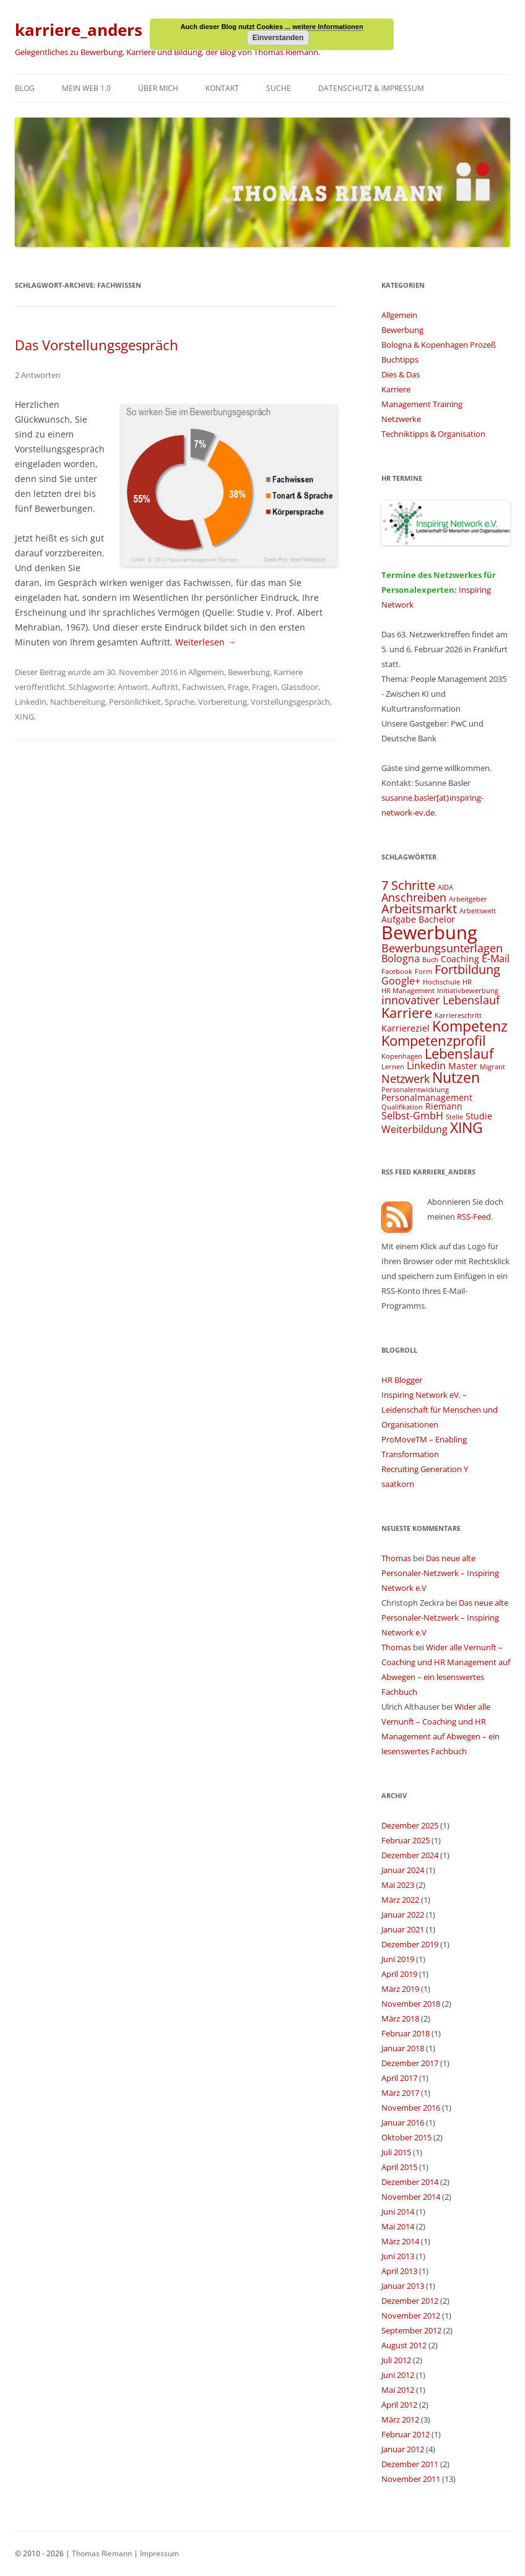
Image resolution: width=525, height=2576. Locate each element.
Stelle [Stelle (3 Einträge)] (454, 1117)
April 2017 (399, 2077)
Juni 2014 (397, 2211)
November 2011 (410, 2478)
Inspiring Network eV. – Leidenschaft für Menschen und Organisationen (439, 1409)
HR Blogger (401, 1379)
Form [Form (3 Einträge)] (423, 971)
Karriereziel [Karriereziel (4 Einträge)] (405, 1028)
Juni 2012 (397, 2374)
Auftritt (165, 686)
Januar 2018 (402, 2048)
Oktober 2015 (406, 2137)
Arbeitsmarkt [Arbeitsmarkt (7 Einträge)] (419, 908)
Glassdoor (299, 686)
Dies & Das (400, 374)
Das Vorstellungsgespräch (96, 344)
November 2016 (410, 2107)
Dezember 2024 (409, 1855)
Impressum (159, 2553)
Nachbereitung (77, 701)
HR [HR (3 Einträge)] (467, 982)
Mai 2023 (397, 1884)
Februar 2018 (405, 2033)
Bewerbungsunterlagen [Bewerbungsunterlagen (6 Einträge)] (442, 947)
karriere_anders (78, 30)
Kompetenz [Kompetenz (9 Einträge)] (470, 1026)
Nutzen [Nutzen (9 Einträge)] (456, 1077)
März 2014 (400, 2241)
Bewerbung (249, 672)
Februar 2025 (405, 1840)
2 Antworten (38, 375)
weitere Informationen (327, 26)
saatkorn (397, 1483)
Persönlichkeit (135, 701)
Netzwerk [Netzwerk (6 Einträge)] (405, 1078)
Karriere (288, 672)
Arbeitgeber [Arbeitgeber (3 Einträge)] (468, 899)
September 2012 (411, 2330)
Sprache (179, 701)
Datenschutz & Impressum (371, 88)
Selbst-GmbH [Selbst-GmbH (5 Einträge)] (412, 1115)
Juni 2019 (397, 1959)
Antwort (133, 686)
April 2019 (399, 1973)
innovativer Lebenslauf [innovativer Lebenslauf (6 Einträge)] (440, 999)
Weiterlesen (205, 642)
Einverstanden (278, 37)
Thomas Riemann (101, 2553)
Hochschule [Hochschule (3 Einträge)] (441, 982)
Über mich (158, 88)
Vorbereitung (222, 701)
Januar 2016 (402, 2122)
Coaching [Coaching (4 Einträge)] (460, 959)
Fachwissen (203, 686)
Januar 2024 (402, 1870)
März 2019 (400, 1988)
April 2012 (399, 2404)
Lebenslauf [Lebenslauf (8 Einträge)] (459, 1053)
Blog (25, 88)
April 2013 (399, 2271)
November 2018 (410, 2003)
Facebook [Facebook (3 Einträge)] (396, 971)
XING (24, 716)
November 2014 (410, 2196)
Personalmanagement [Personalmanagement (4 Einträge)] (426, 1097)
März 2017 (400, 2092)
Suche (278, 88)
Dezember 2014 (409, 2181)
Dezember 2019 (409, 1944)
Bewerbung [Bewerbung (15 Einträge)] (429, 932)
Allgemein (206, 672)
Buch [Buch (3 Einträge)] (430, 959)
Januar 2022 (402, 1914)
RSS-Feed (474, 1216)
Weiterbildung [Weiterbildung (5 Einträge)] (414, 1129)
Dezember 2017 (409, 2063)
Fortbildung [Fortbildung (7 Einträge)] (467, 969)
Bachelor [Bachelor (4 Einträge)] (437, 919)
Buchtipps (400, 359)
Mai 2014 (397, 2226)
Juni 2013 (397, 2256)
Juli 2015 (396, 2152)
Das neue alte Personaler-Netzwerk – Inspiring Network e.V (440, 1573)
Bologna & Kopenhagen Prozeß (438, 344)
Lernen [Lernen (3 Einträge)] (392, 1066)
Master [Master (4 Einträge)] (462, 1066)
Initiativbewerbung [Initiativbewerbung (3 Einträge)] (467, 990)
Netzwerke (401, 418)
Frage (238, 686)
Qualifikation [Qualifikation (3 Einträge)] (402, 1107)
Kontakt (222, 88)
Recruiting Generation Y (424, 1469)
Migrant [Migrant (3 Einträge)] (492, 1066)
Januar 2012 (402, 2449)
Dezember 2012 (409, 2300)
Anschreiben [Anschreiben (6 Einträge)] (413, 897)
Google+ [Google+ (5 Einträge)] (400, 981)
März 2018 (400, 2018)
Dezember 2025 (409, 1825)
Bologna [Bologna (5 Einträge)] (400, 958)
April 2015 (399, 2167)
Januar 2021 (402, 1929)
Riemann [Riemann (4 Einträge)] (443, 1106)
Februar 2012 (405, 2434)
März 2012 (400, 2419)
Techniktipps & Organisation (433, 433)
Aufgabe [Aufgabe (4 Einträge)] (398, 919)
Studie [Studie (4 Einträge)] (479, 1116)
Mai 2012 (397, 2389)
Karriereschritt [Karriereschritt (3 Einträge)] (458, 1015)
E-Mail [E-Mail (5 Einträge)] (496, 958)
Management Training (421, 404)
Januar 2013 (402, 2285)
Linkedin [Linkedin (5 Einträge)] (426, 1065)
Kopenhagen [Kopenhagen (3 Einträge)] (401, 1056)
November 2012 (410, 2315)
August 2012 (404, 2345)
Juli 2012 (396, 2360)
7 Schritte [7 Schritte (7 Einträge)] (408, 885)
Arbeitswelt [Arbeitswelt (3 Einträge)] (477, 911)
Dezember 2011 (409, 2464)
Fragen (264, 686)
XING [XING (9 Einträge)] (466, 1127)
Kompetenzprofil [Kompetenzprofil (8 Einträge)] (433, 1040)
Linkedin (30, 701)
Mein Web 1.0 (86, 88)
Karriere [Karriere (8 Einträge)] (406, 1013)
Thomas (396, 1558)
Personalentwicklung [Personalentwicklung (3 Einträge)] (415, 1089)
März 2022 (400, 1899)
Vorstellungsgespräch (290, 701)
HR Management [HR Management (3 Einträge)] (408, 990)
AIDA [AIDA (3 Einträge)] (445, 887)
